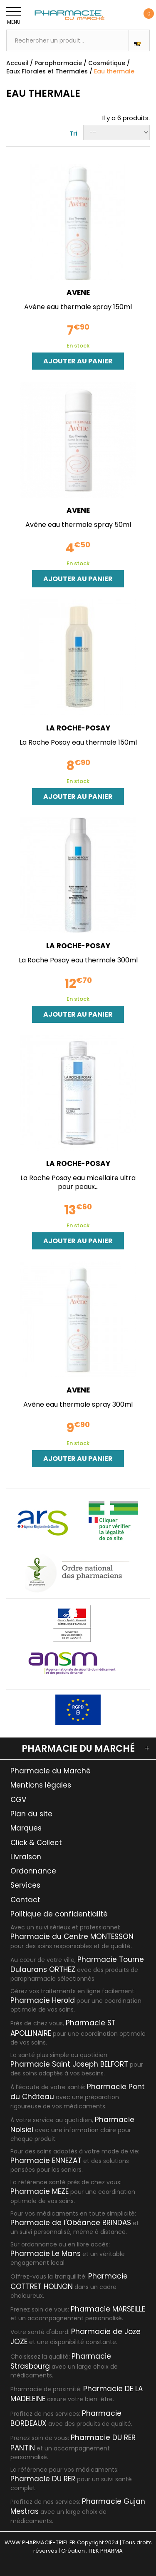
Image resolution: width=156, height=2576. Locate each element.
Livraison (25, 1857)
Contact (25, 1900)
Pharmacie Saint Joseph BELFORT (69, 2064)
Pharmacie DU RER (42, 2479)
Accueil (17, 63)
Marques (26, 1828)
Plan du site (31, 1814)
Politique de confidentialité (59, 1914)
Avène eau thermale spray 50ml (78, 524)
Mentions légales (40, 1785)
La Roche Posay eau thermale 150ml (78, 742)
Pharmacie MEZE (39, 2191)
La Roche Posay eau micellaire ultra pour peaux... (78, 1182)
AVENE (78, 292)
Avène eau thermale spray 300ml (78, 1404)
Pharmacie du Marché (50, 1771)
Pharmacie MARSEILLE (108, 2309)
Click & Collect (36, 1843)
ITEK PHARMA (106, 2551)
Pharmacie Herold (42, 2000)
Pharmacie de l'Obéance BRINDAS (70, 2223)
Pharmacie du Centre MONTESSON (72, 1936)
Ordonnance (33, 1871)
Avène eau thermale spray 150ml (78, 306)
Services (25, 1885)
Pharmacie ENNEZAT (46, 2160)
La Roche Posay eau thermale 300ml (78, 960)
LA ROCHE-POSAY (78, 728)
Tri (73, 132)
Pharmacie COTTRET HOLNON (69, 2281)
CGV (18, 1800)
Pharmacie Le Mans (45, 2254)
